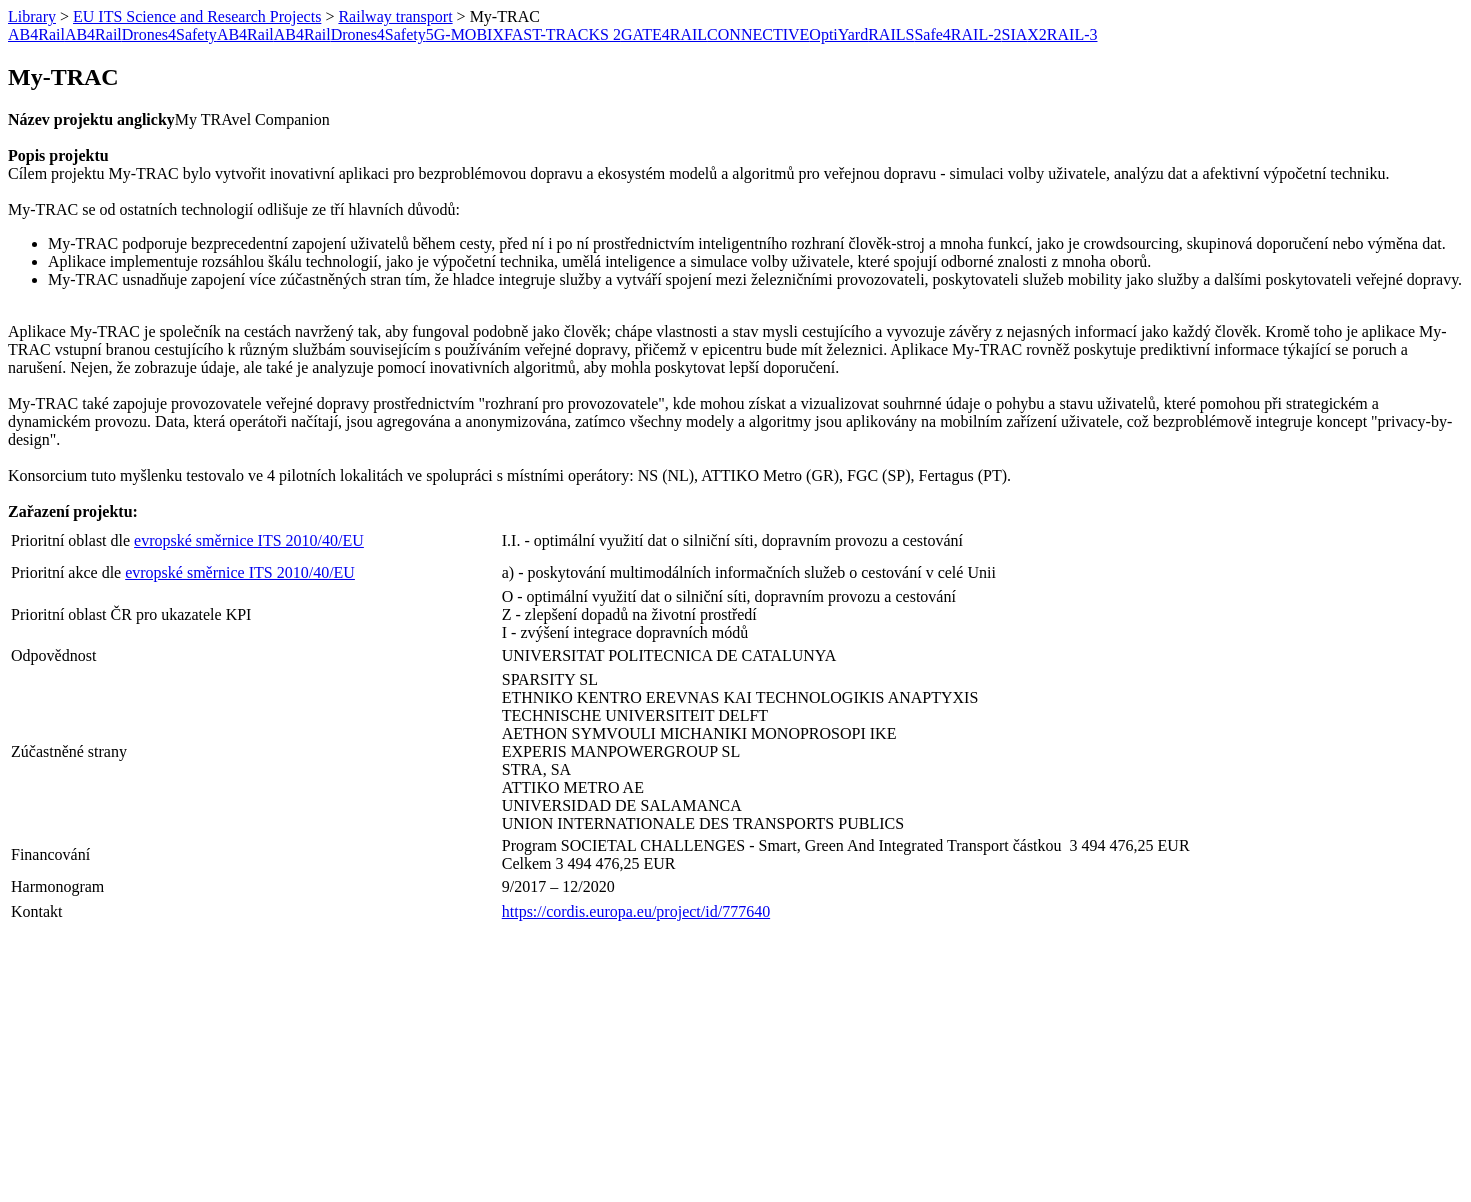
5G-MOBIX (465, 34)
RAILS (891, 34)
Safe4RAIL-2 (957, 34)
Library (32, 16)
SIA (1014, 34)
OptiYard (838, 34)
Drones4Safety (169, 34)
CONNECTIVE (758, 34)
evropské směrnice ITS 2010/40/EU (249, 540)
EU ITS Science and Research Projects (197, 16)
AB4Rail (36, 34)
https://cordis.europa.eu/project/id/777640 (636, 911)
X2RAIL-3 (1062, 34)
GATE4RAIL (664, 34)
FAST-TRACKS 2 (562, 34)
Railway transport (395, 16)
